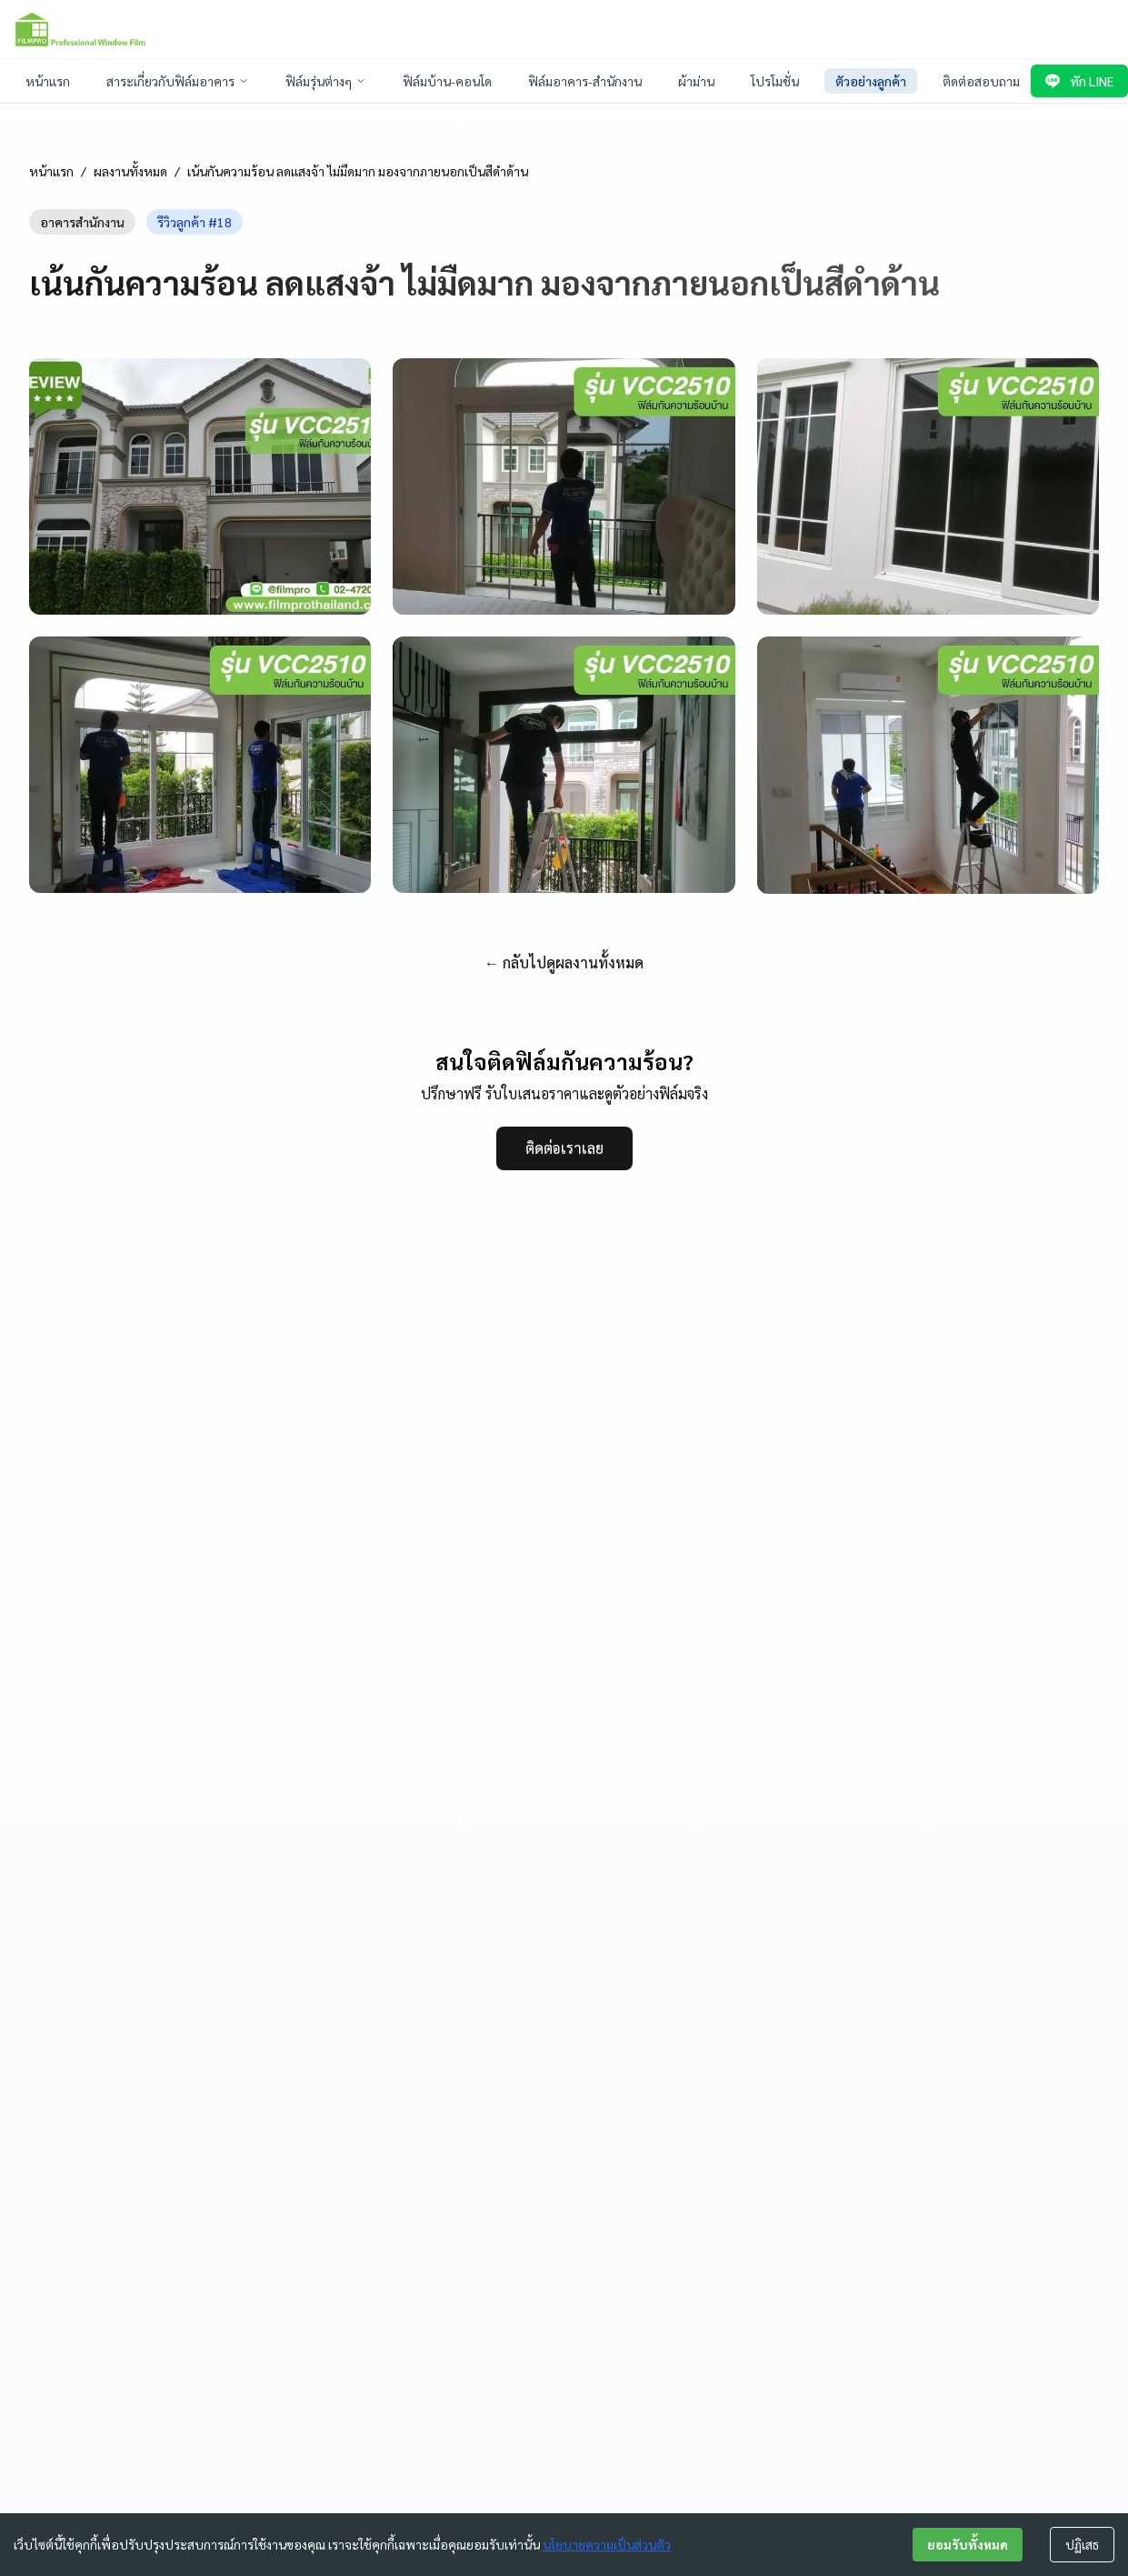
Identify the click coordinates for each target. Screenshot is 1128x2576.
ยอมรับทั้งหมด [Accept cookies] (967, 2544)
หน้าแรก (47, 81)
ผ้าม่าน (696, 81)
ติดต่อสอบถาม (981, 81)
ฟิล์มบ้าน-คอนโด (447, 81)
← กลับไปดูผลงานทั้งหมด (564, 962)
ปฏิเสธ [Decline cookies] (1082, 2544)
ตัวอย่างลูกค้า (870, 81)
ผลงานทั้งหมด (130, 171)
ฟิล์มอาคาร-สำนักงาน (585, 81)
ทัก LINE (1079, 81)
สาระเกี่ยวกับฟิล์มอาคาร (177, 81)
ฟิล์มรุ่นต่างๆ (325, 81)
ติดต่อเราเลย (564, 1148)
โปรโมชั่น (775, 81)
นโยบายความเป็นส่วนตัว (607, 2544)
